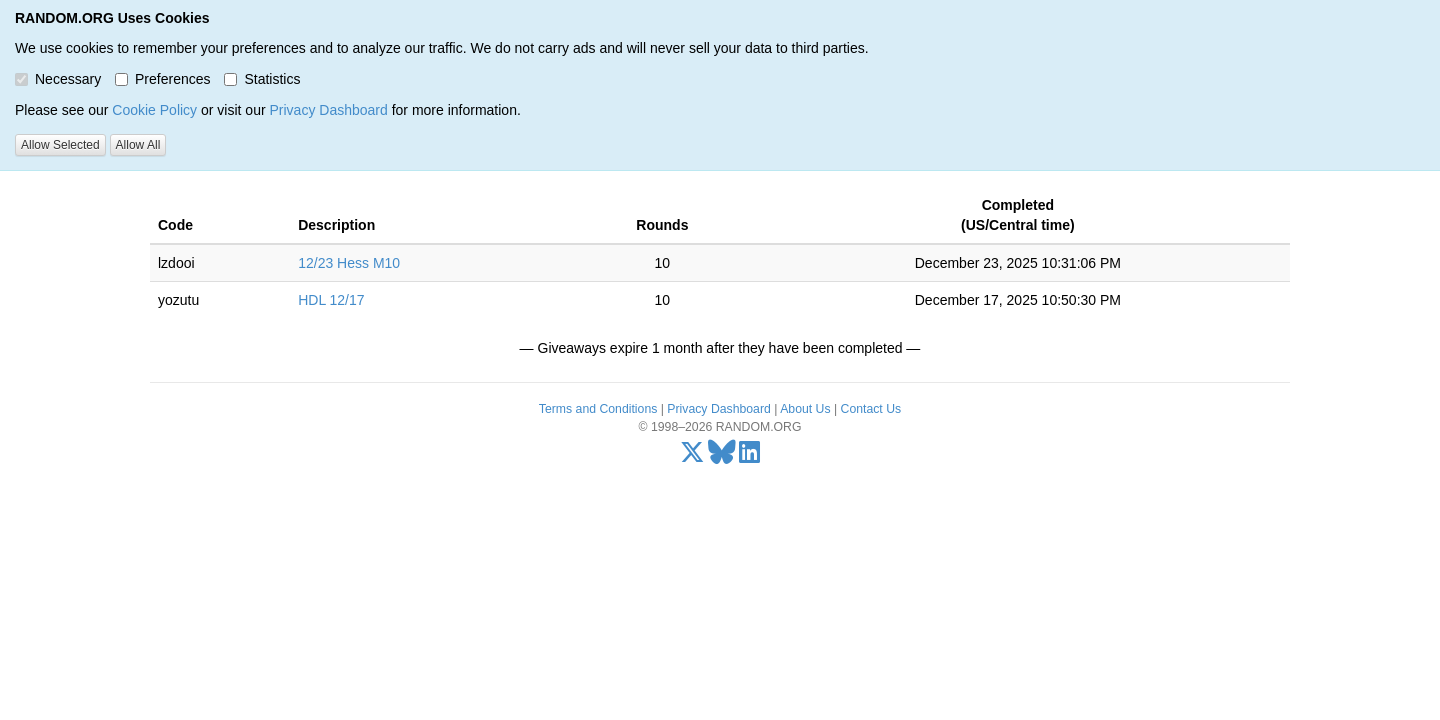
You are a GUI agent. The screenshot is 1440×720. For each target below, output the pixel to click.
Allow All (138, 145)
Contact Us (871, 409)
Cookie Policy (154, 110)
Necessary (58, 79)
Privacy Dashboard (328, 110)
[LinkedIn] (749, 457)
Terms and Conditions (598, 409)
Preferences (162, 79)
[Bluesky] (722, 457)
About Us (805, 409)
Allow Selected (60, 145)
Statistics (262, 79)
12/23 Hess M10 (349, 263)
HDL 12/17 (331, 300)
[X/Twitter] (692, 457)
